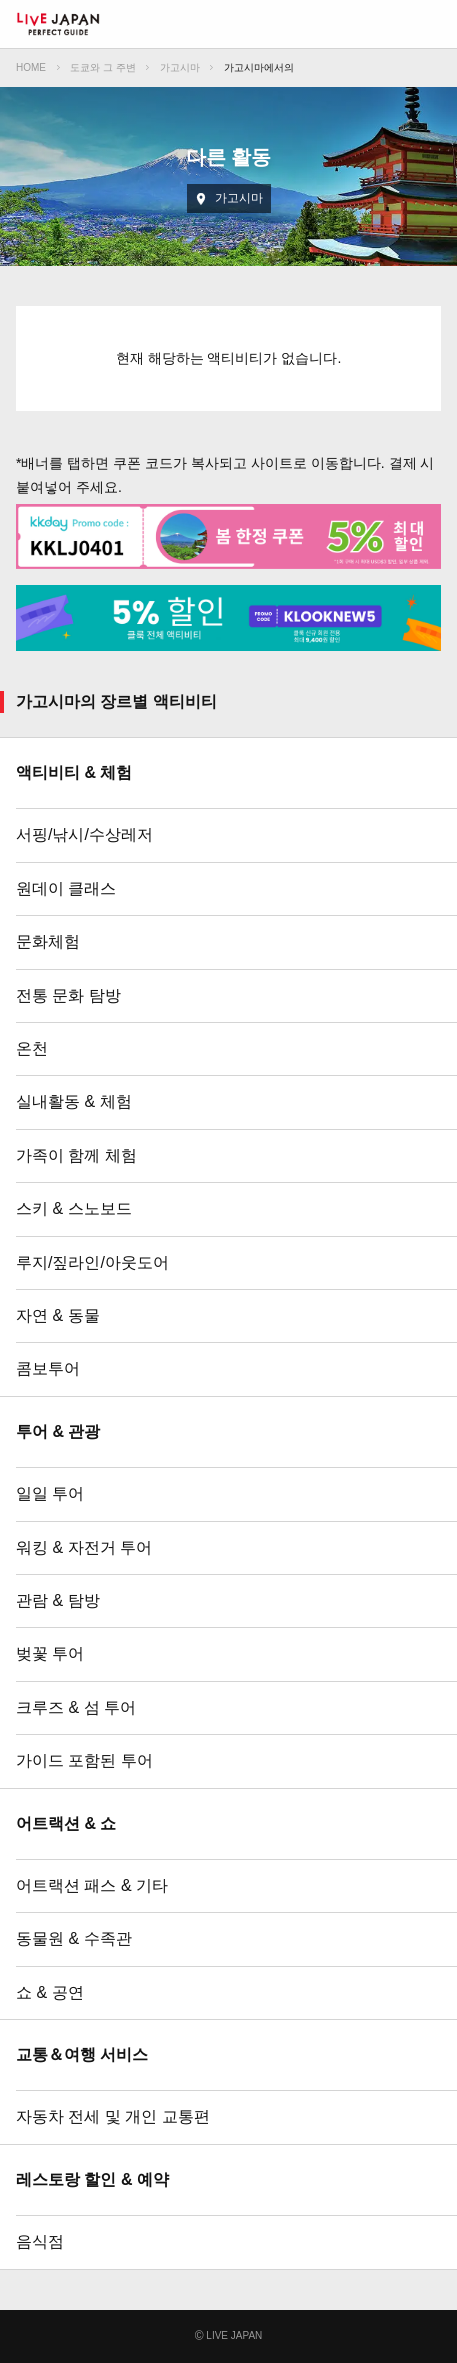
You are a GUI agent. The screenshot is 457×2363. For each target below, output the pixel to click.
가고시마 (180, 67)
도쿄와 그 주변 (103, 67)
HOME (31, 67)
